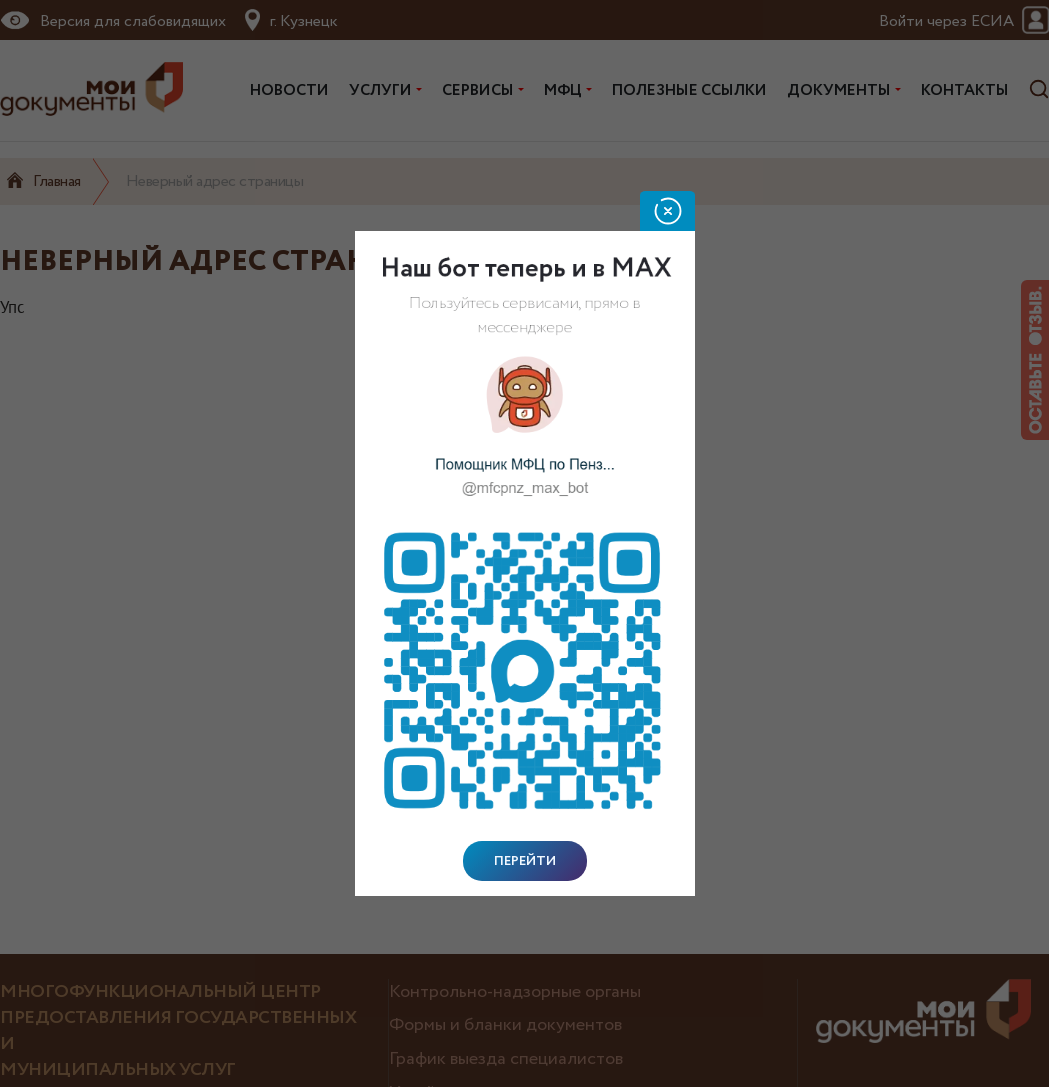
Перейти (525, 861)
